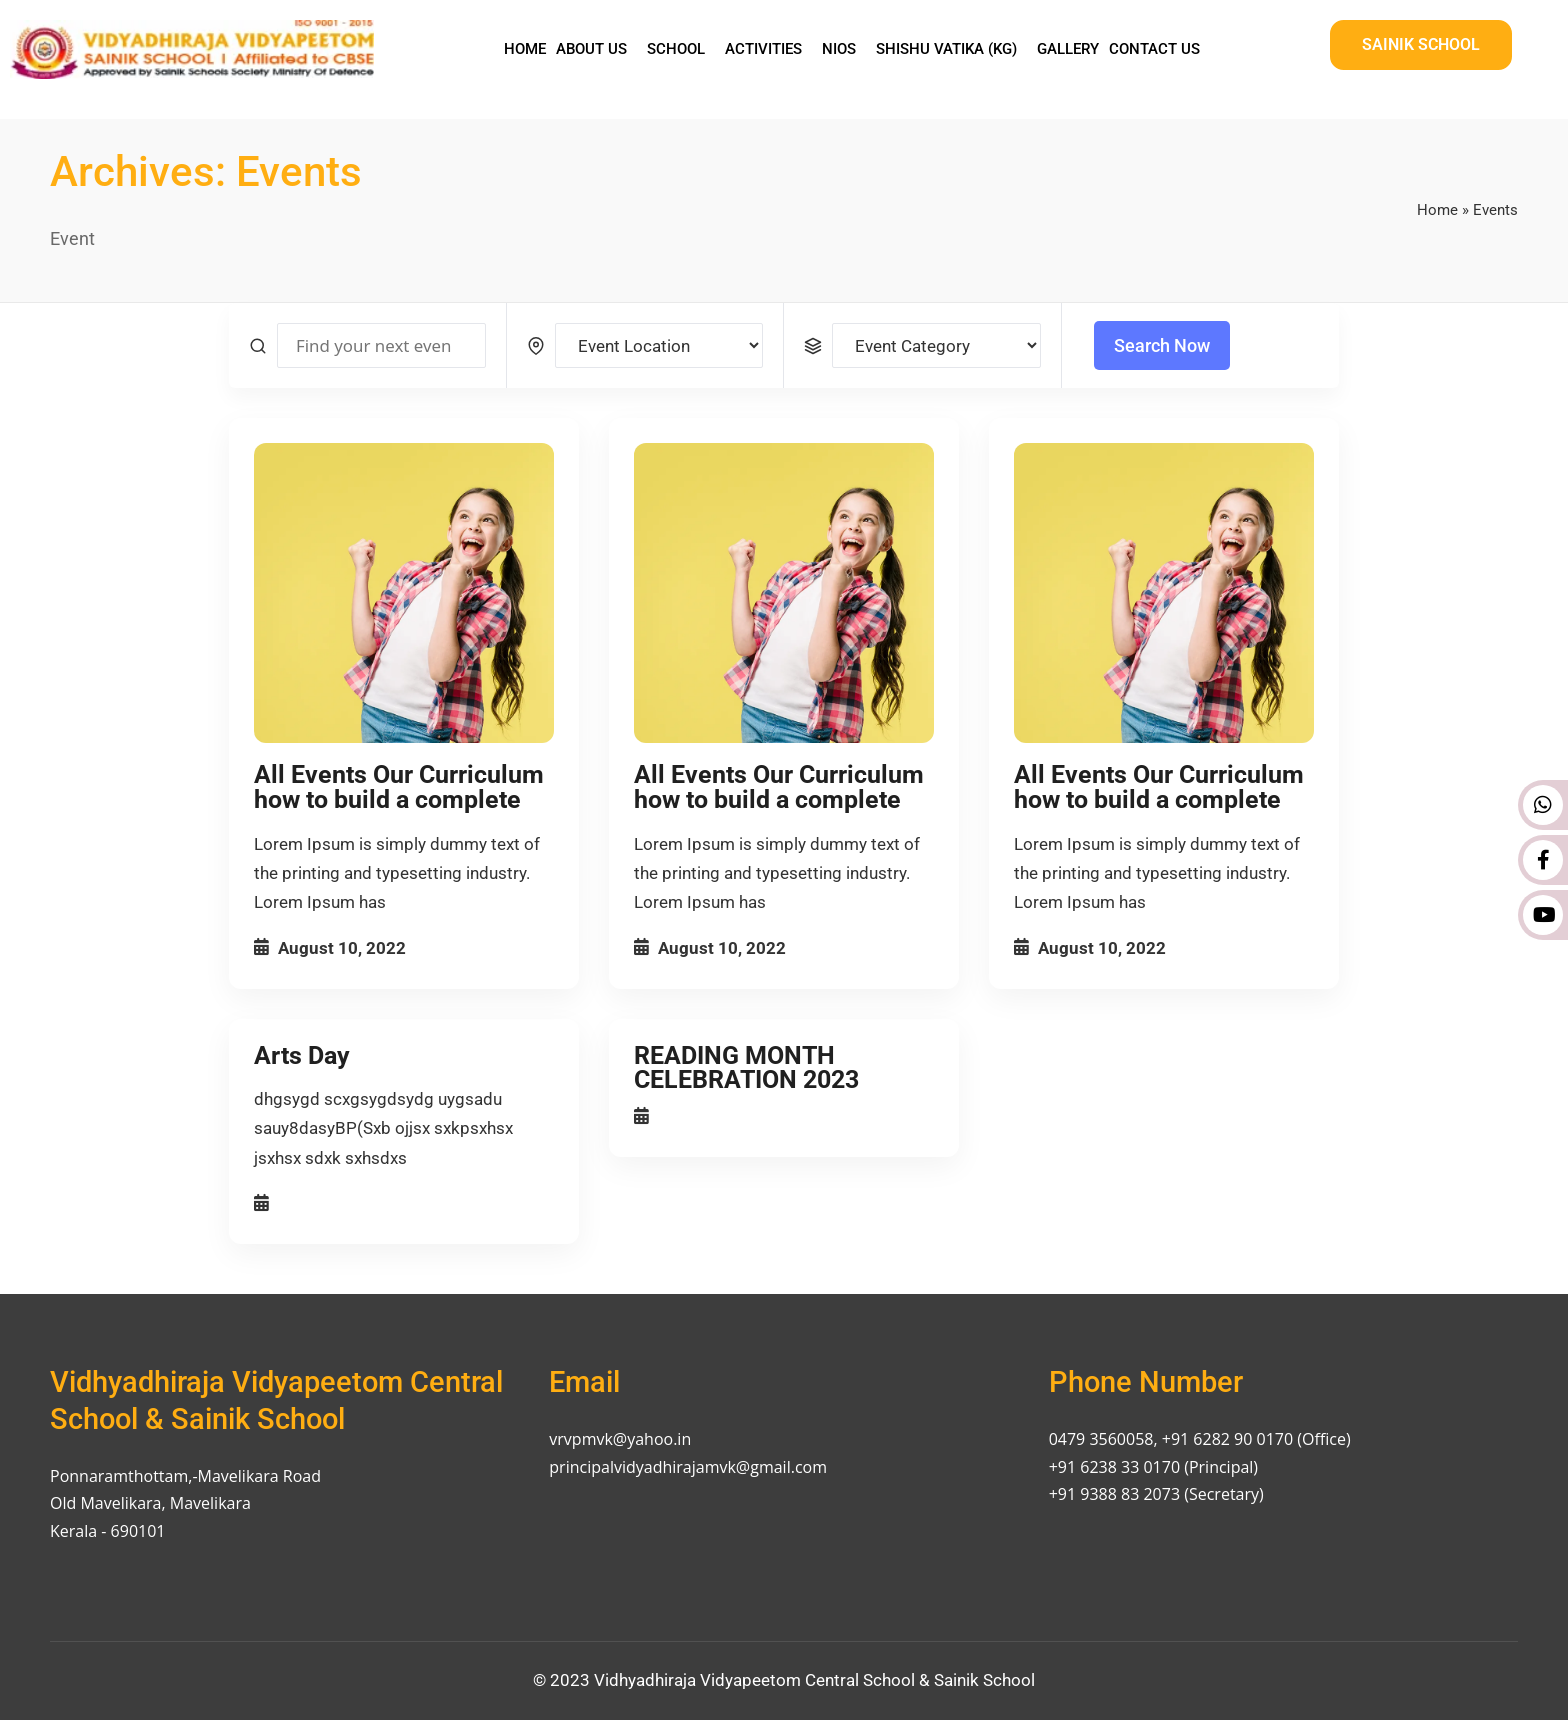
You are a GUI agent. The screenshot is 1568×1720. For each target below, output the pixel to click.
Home (525, 49)
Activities (763, 49)
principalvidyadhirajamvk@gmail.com (688, 1467)
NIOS (839, 49)
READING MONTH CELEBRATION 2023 (746, 1068)
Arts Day (302, 1055)
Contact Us (1154, 49)
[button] (596, 49)
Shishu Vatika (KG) (946, 49)
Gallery (1068, 49)
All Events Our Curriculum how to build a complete (399, 787)
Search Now (1162, 345)
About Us (591, 49)
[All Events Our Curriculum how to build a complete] (404, 593)
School (676, 49)
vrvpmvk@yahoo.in (620, 1439)
